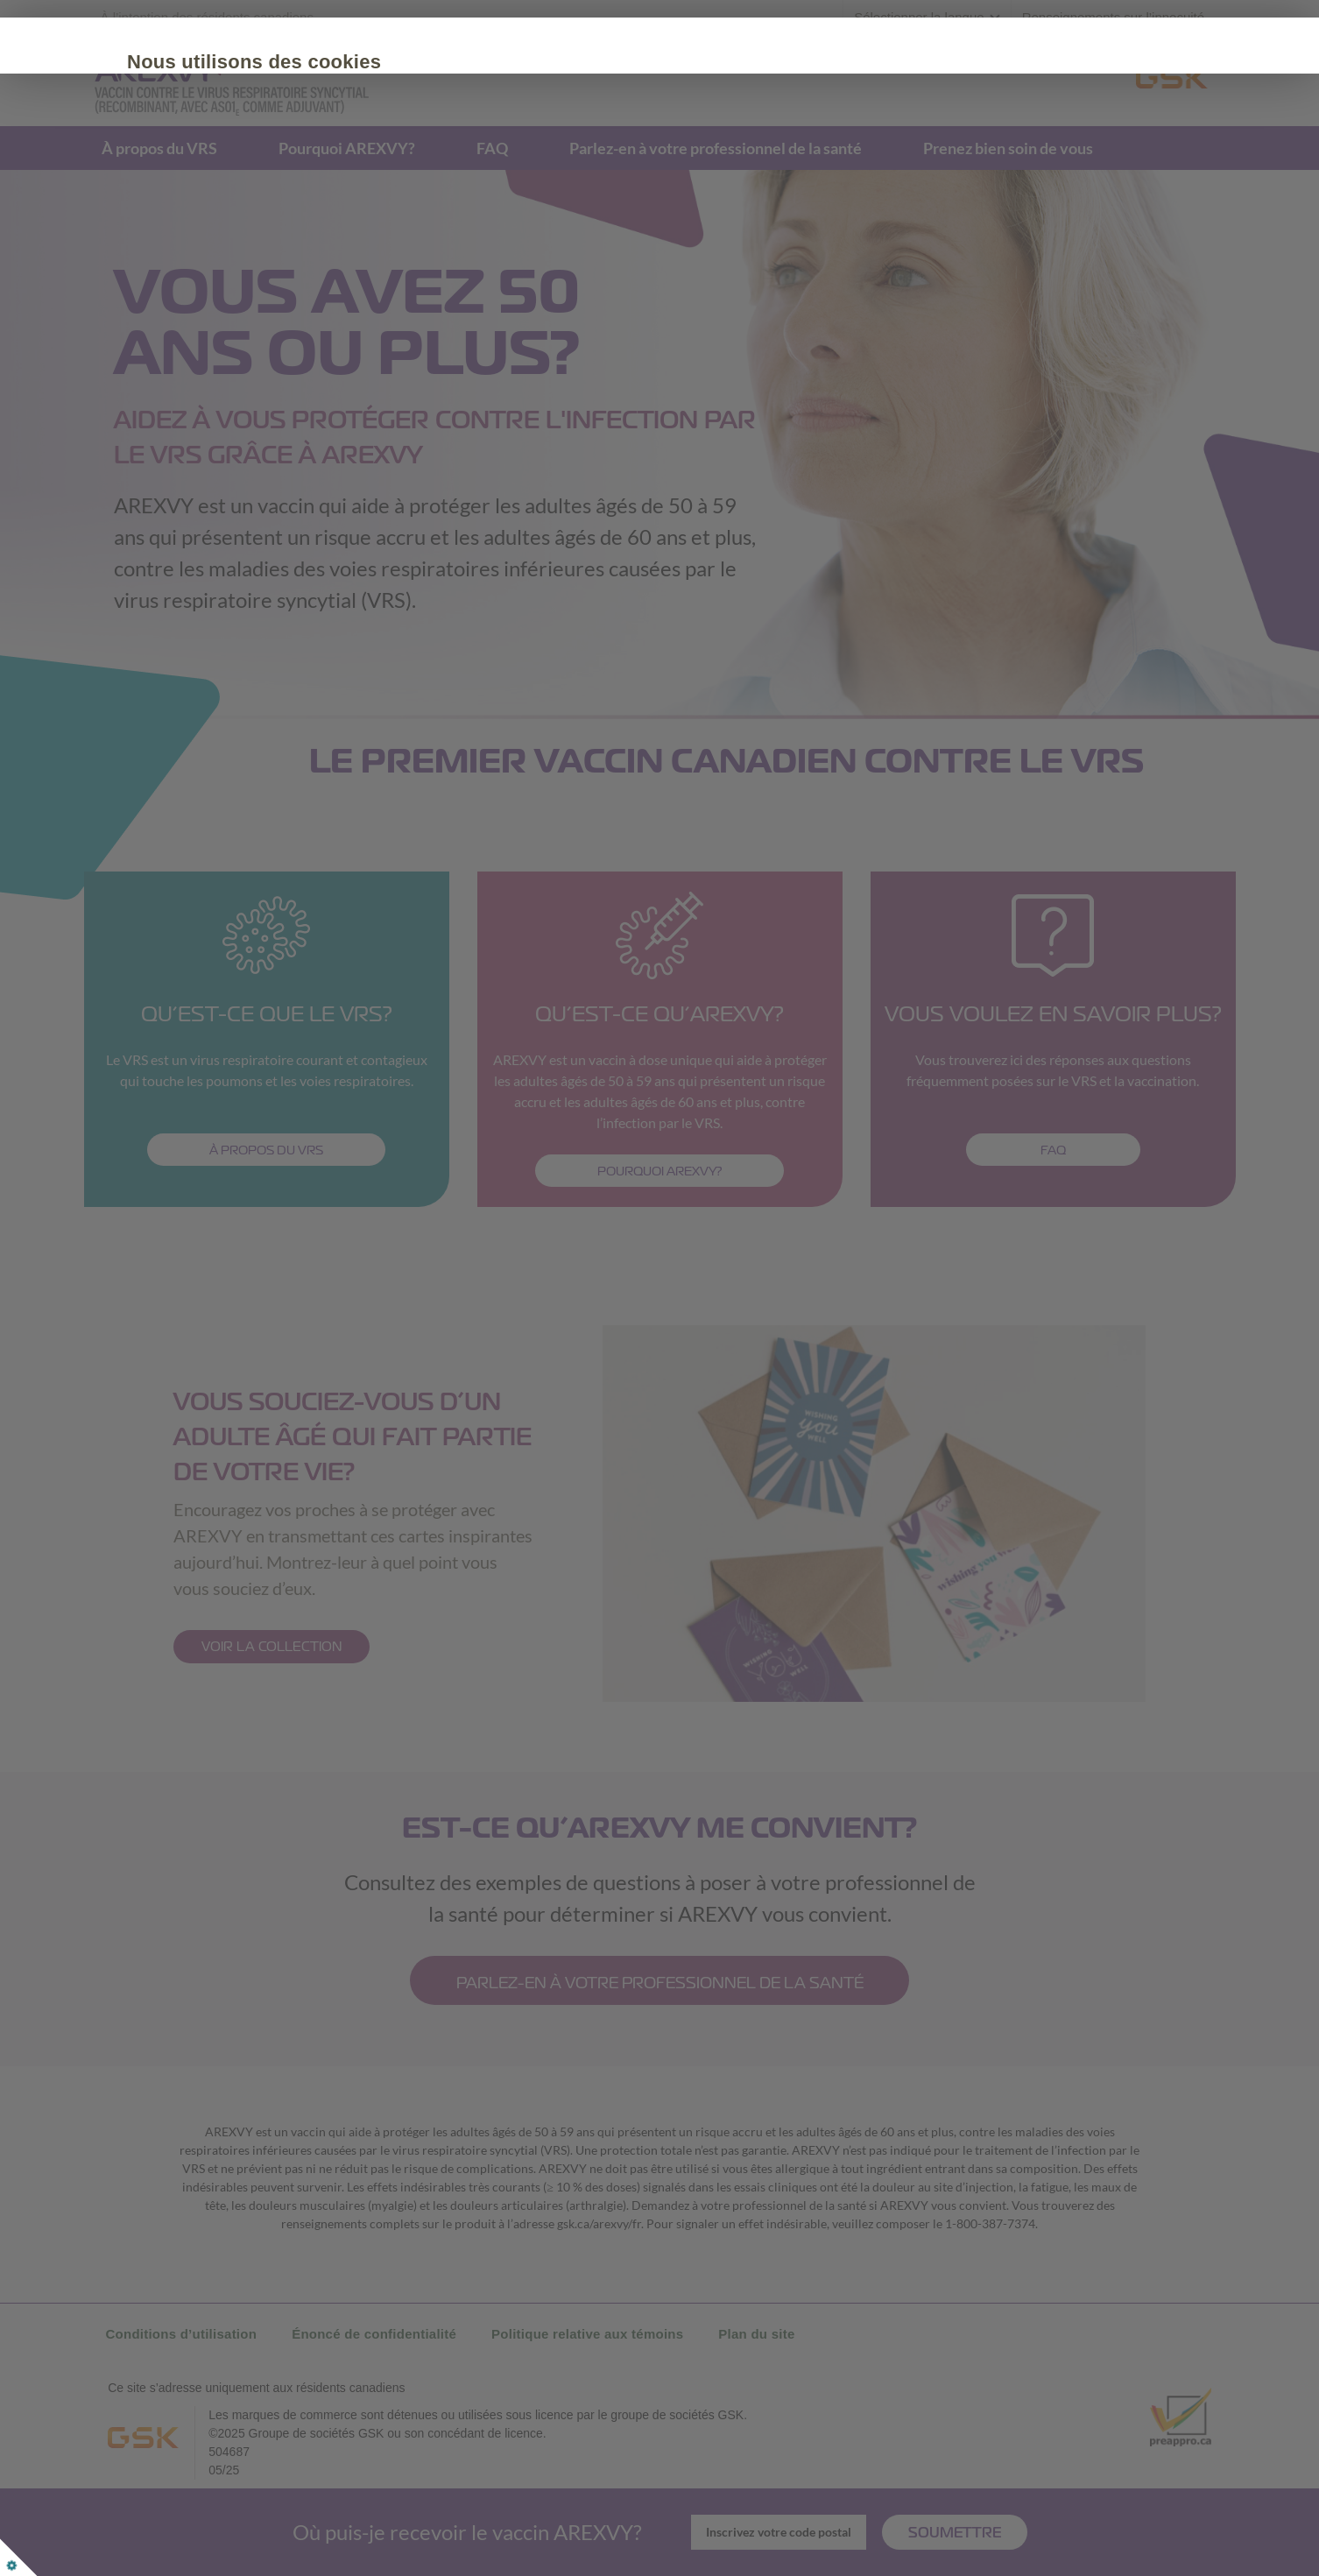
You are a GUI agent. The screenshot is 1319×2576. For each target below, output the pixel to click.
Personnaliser (408, 235)
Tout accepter (255, 235)
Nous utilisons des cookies (314, 62)
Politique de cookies (251, 182)
